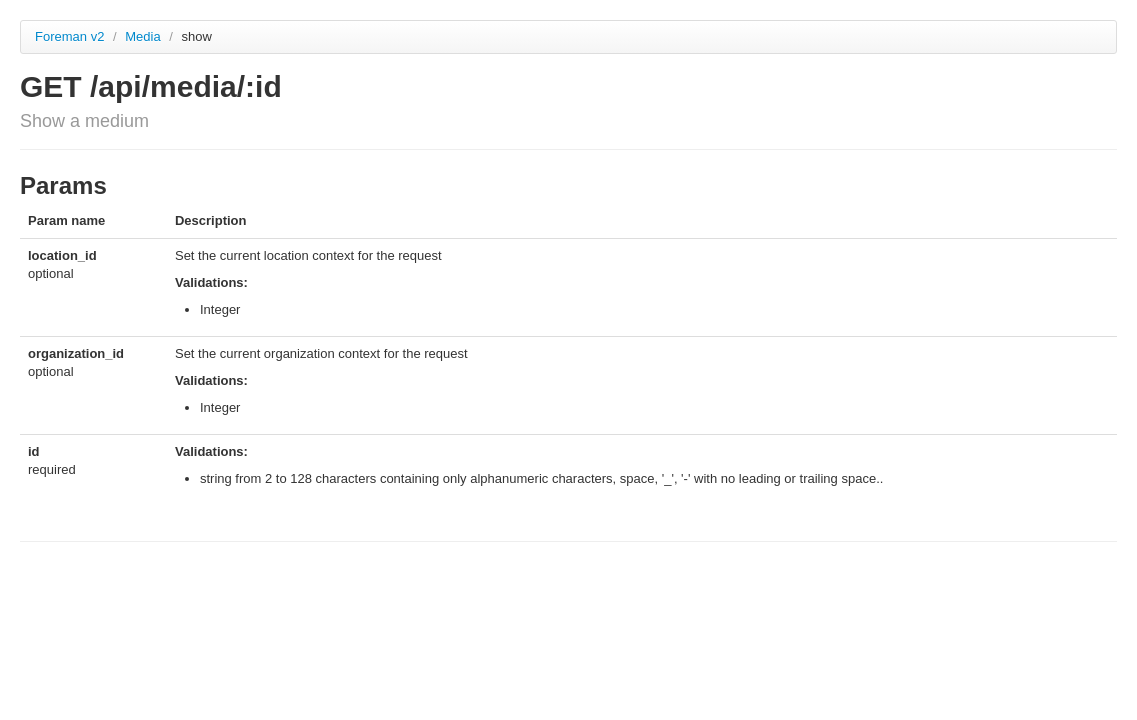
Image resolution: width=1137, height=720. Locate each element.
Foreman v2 (69, 36)
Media (144, 36)
